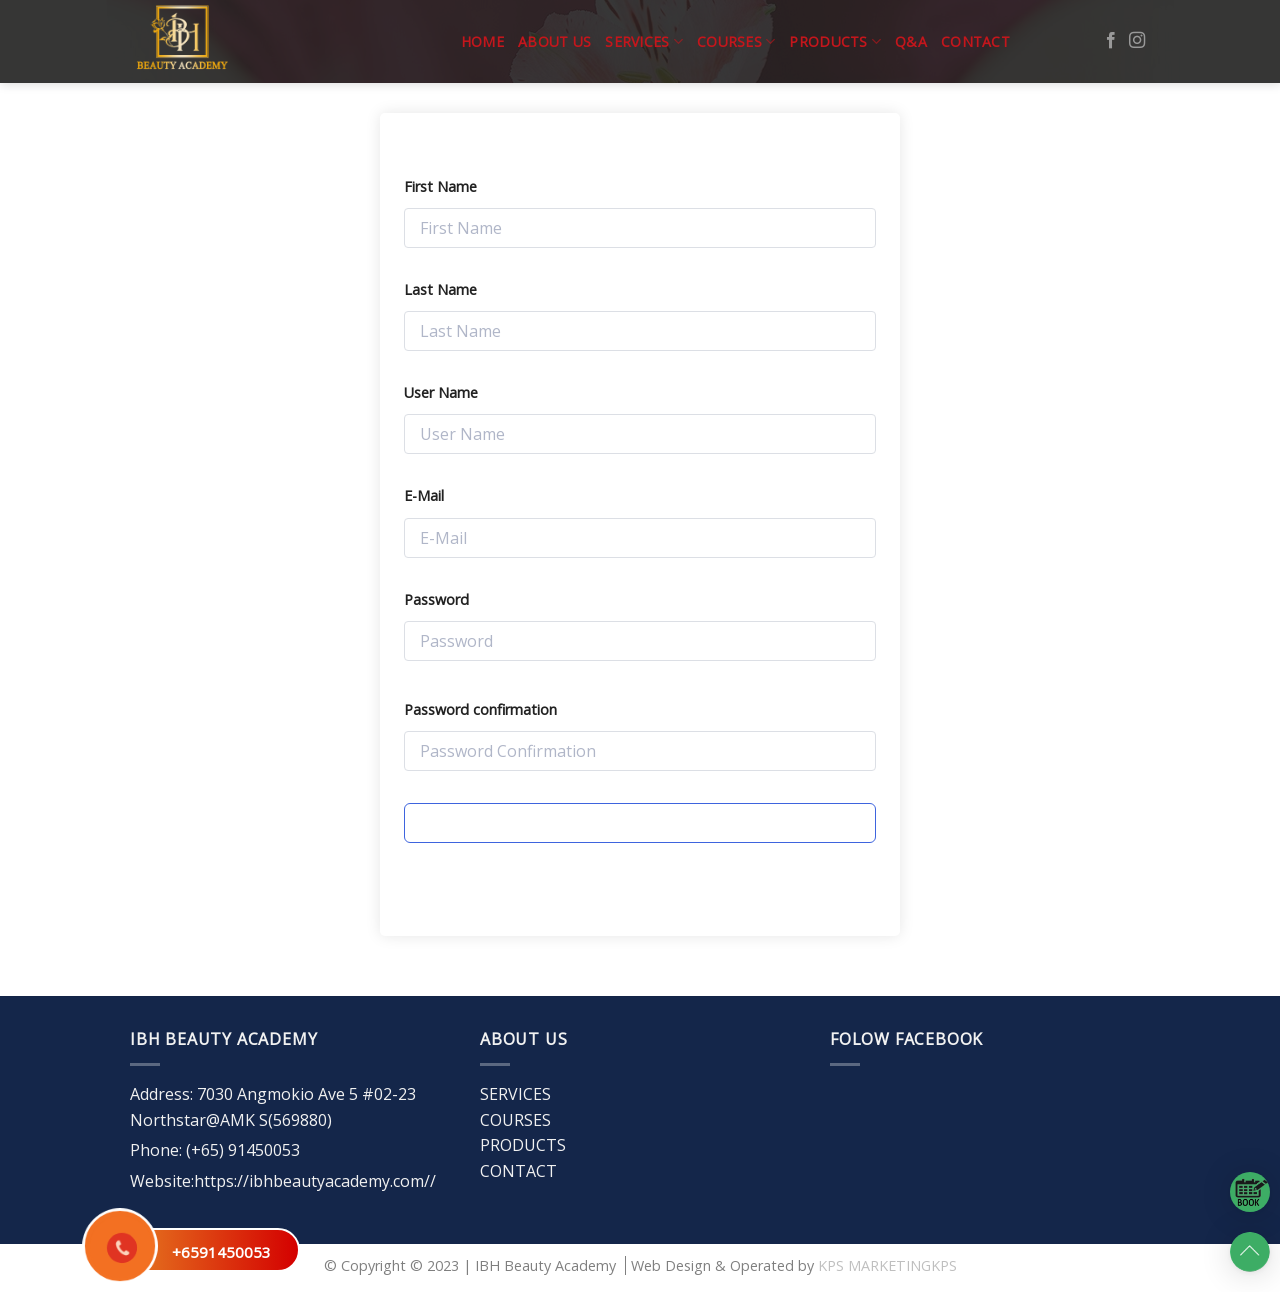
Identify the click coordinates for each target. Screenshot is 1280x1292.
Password (436, 599)
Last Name (440, 289)
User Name (441, 392)
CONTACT (975, 41)
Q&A (911, 41)
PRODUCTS (835, 42)
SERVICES (644, 42)
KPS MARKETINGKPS (887, 1265)
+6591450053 (221, 1252)
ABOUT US (554, 41)
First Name (440, 186)
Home (482, 41)
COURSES (736, 42)
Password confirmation (480, 709)
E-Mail (424, 495)
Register (640, 823)
